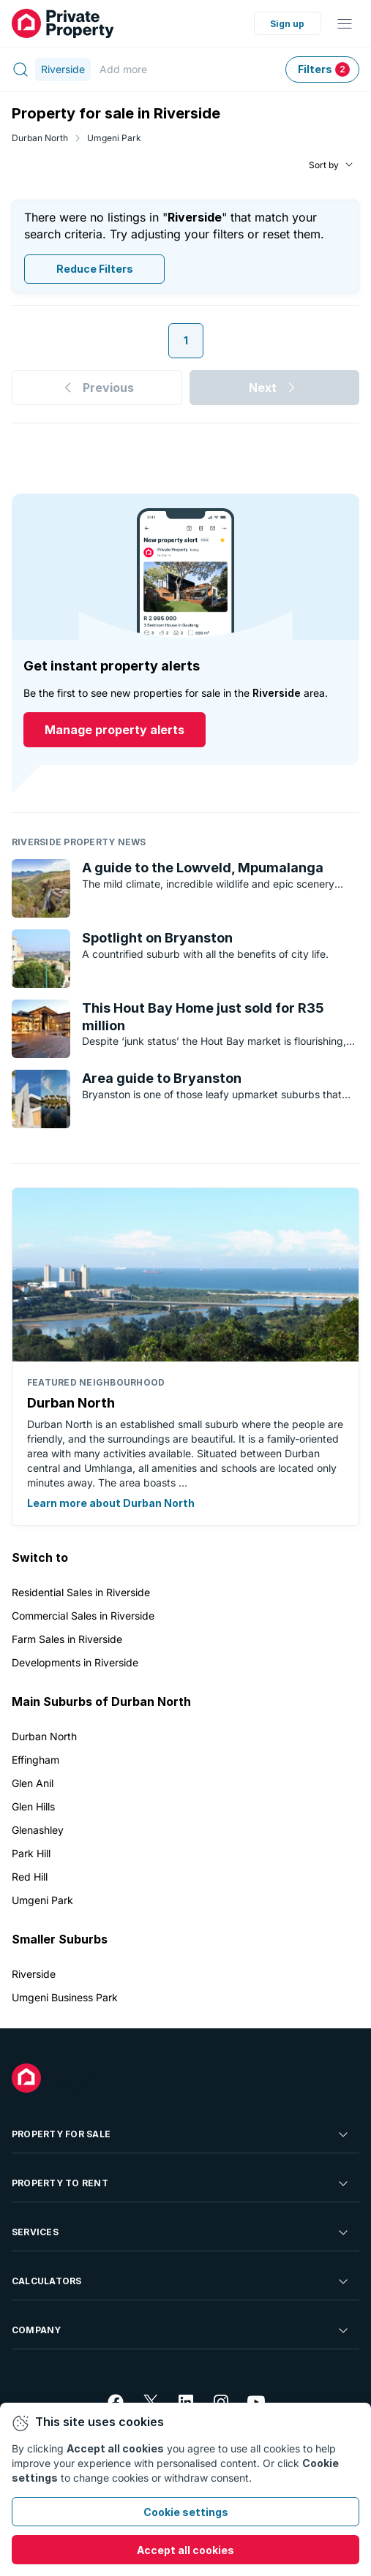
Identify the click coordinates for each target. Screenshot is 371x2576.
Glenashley (38, 1830)
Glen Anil (32, 1783)
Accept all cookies (185, 2550)
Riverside (34, 1974)
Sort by (324, 164)
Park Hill (31, 1853)
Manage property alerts (114, 730)
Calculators (181, 2281)
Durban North (40, 137)
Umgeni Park (114, 137)
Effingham (35, 1759)
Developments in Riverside (75, 1662)
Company (181, 2330)
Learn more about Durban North (111, 1503)
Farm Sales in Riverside (67, 1639)
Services (181, 2232)
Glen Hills (33, 1806)
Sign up (287, 23)
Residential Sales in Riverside (81, 1592)
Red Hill (30, 1876)
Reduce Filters (94, 269)
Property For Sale (181, 2134)
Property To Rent (181, 2183)
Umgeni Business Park (65, 1997)
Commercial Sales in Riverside (83, 1615)
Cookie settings (185, 2512)
